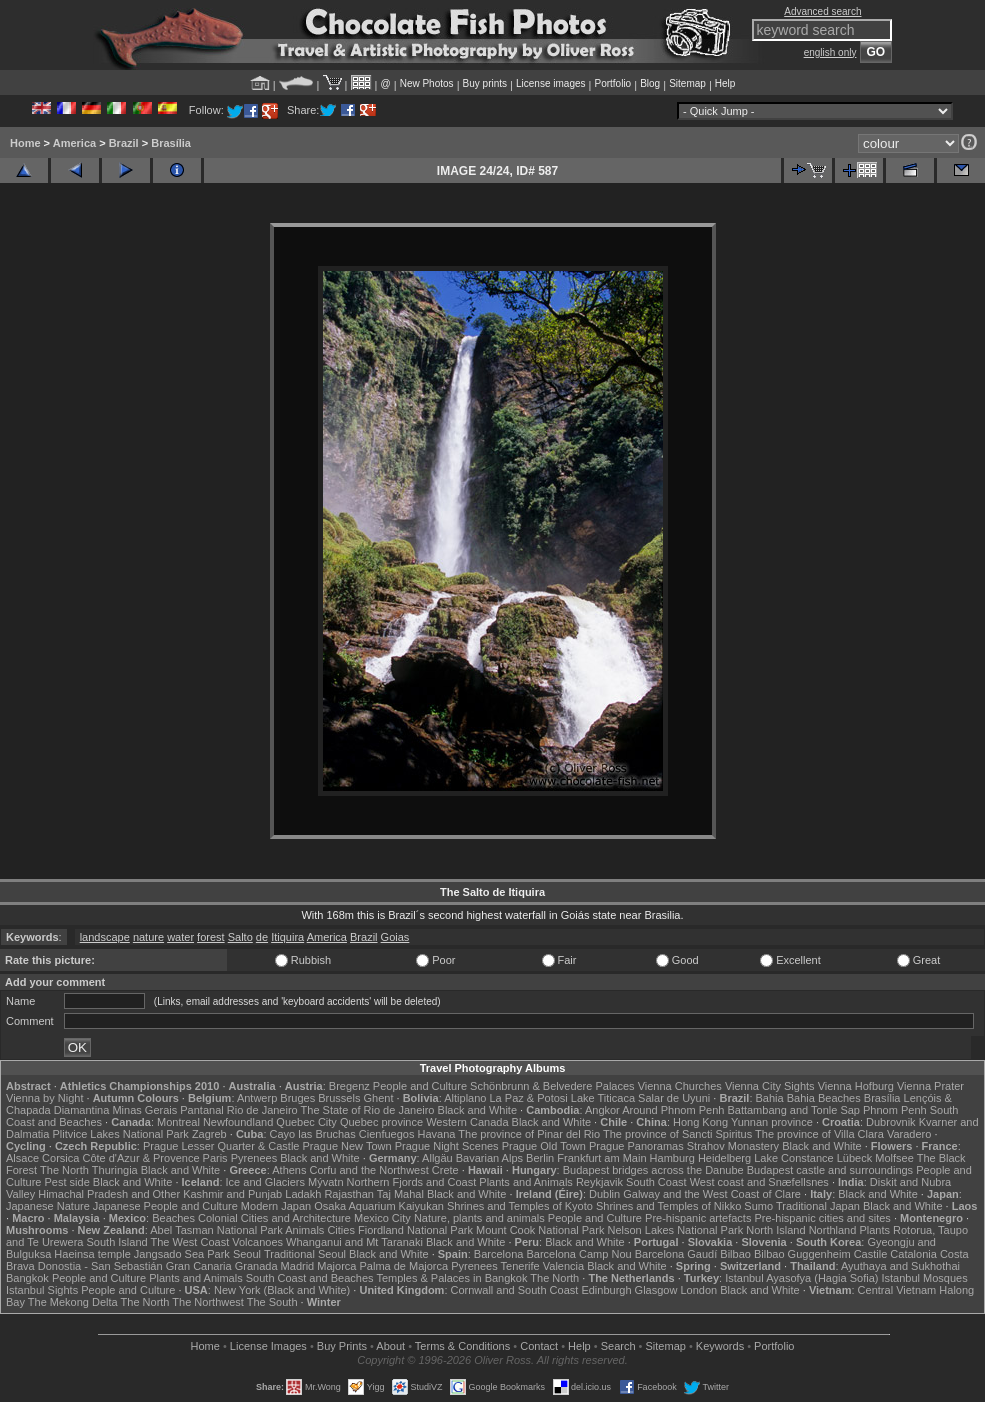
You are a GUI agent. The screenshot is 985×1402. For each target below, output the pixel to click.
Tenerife (520, 1266)
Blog (650, 83)
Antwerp (257, 1098)
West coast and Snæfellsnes (759, 1182)
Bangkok (27, 1278)
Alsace (22, 1158)
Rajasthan (349, 1194)
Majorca (336, 1266)
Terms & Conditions (462, 1346)
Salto (240, 937)
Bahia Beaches (824, 1098)
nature (148, 937)
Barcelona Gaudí (676, 1254)
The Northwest (208, 1302)
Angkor (602, 1110)
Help (725, 83)
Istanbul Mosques (925, 1278)
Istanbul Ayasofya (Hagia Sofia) (801, 1278)
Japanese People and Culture (165, 1206)
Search (618, 1346)
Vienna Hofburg (856, 1086)
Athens (289, 1170)
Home (25, 143)
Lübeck (854, 1158)
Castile (871, 1254)
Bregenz (349, 1086)
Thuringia (115, 1170)
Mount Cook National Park (540, 1230)
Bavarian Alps (489, 1158)
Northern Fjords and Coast (412, 1182)
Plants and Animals (526, 1182)
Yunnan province (772, 1122)
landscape (105, 937)
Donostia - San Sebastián (100, 1266)
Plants (874, 1230)
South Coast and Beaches (310, 1278)
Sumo (758, 1206)
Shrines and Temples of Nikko (668, 1206)
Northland (833, 1230)
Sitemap (687, 83)
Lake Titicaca (603, 1098)
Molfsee (894, 1158)
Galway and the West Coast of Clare (712, 1194)
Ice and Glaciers (265, 1182)
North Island (775, 1230)
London (698, 1290)
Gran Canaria (199, 1266)
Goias (395, 937)
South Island (117, 1242)
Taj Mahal (400, 1194)
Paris (215, 1158)
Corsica (60, 1158)
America (74, 143)
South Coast (656, 1182)
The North (64, 1170)
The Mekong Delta (73, 1302)
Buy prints (485, 83)
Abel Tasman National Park (216, 1230)
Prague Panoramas (636, 1146)
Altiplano (465, 1098)
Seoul (247, 1254)
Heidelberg (724, 1158)
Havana (437, 1134)
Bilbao (735, 1254)
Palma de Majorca (403, 1266)
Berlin (540, 1158)
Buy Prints (342, 1346)
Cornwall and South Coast (515, 1290)
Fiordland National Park (415, 1230)
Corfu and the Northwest (369, 1170)
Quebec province (381, 1122)
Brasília (171, 143)
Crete (445, 1170)
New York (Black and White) (282, 1290)
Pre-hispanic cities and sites (823, 1218)
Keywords (720, 1346)
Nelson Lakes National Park (675, 1230)
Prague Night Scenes (447, 1146)
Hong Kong (700, 1122)
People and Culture (420, 1086)
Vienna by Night (44, 1098)
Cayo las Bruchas (313, 1134)
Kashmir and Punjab (232, 1194)
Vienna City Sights (770, 1086)
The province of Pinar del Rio (529, 1134)
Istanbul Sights (42, 1290)
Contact (539, 1346)
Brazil (124, 143)
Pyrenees (254, 1158)
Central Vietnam (897, 1290)
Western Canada (467, 1122)
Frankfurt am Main (601, 1158)
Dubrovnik (891, 1122)
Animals (304, 1230)
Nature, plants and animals (479, 1218)
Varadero (909, 1134)
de (262, 937)
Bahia (770, 1098)
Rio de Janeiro (262, 1110)
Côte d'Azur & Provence (140, 1158)
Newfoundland (238, 1122)
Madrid (298, 1266)
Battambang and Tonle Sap (793, 1110)
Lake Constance (794, 1158)
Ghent (379, 1098)
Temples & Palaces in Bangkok (451, 1278)
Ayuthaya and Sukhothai (900, 1266)
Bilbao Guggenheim (802, 1254)
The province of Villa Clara (819, 1134)
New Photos (427, 83)
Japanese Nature (48, 1206)
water (180, 937)
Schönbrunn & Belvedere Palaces (552, 1086)
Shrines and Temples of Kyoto (520, 1206)
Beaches (173, 1218)
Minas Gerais (144, 1110)
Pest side (67, 1182)
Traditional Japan (818, 1206)
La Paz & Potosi (529, 1098)
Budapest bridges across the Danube (653, 1170)
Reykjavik (599, 1182)
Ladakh (303, 1194)
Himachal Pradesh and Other (109, 1194)
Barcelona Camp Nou (578, 1254)
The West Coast (190, 1242)
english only (830, 52)
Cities (341, 1230)
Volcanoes (257, 1242)
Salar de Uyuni (674, 1098)
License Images (268, 1346)
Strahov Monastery (733, 1146)
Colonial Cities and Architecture (274, 1218)
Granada (256, 1266)
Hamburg (672, 1158)
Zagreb (209, 1134)
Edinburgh (606, 1290)
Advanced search (822, 11)
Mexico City (382, 1218)
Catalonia (913, 1254)
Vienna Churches (680, 1086)
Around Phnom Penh (673, 1110)
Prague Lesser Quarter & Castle (221, 1146)
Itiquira (287, 937)
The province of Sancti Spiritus (677, 1134)
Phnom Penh (895, 1110)
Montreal (178, 1122)
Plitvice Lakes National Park (120, 1134)
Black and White (477, 1110)
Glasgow (656, 1290)
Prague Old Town (544, 1146)
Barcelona (499, 1254)
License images (550, 83)
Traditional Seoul (305, 1254)
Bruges (297, 1098)
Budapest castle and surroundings (830, 1170)
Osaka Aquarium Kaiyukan (379, 1206)
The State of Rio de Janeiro (368, 1110)
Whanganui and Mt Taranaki (354, 1242)
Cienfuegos (387, 1134)
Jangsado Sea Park (182, 1254)
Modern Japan (276, 1206)
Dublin (604, 1194)
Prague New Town (347, 1146)
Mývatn (325, 1182)
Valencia (563, 1266)
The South (272, 1302)
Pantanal (201, 1110)
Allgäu (437, 1158)
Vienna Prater (930, 1086)
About (390, 1346)
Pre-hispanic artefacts (698, 1218)
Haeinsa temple (92, 1254)
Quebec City (306, 1122)
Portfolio (612, 83)
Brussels (339, 1098)
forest (211, 937)
